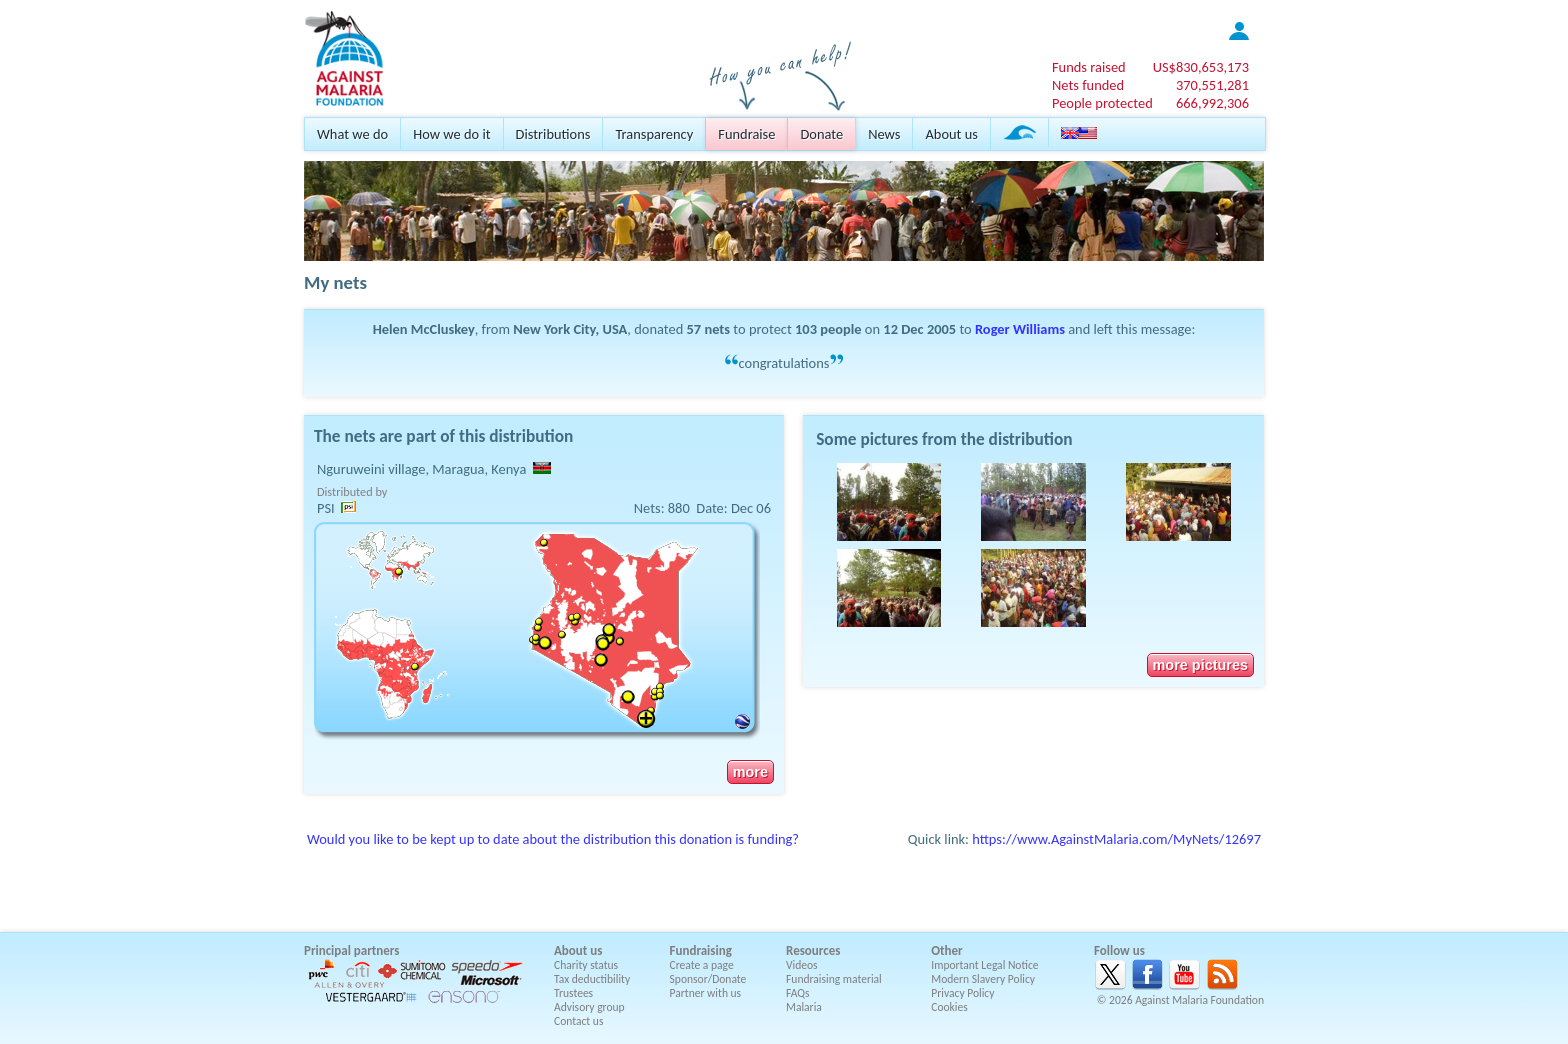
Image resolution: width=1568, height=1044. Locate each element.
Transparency (654, 134)
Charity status (586, 965)
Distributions (553, 134)
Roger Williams (1020, 329)
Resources (813, 950)
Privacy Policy (962, 993)
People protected (1102, 103)
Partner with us (706, 993)
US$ (1201, 67)
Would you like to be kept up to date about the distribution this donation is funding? (553, 839)
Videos (802, 965)
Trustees (573, 993)
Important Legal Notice (984, 965)
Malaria (804, 1007)
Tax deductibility (592, 979)
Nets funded (1088, 85)
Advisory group (589, 1007)
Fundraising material (834, 979)
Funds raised (1089, 67)
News (884, 134)
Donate (821, 134)
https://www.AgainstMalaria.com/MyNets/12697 (1116, 839)
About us (951, 134)
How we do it (451, 134)
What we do (352, 134)
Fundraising (701, 950)
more (750, 772)
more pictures (1200, 665)
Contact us (578, 1021)
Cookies (949, 1007)
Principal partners (351, 950)
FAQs (798, 993)
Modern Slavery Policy (983, 979)
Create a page (702, 965)
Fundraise (746, 134)
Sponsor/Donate (708, 979)
